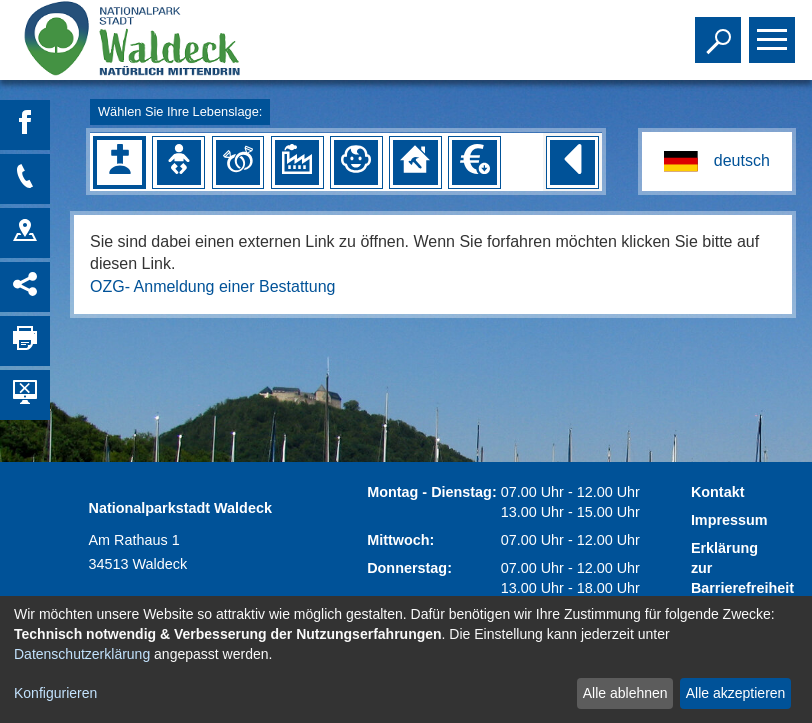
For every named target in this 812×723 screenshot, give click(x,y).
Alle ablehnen (625, 693)
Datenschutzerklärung (82, 654)
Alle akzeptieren (736, 693)
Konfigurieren (55, 693)
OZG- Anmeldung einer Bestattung (212, 286)
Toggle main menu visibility (774, 31)
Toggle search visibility (720, 31)
